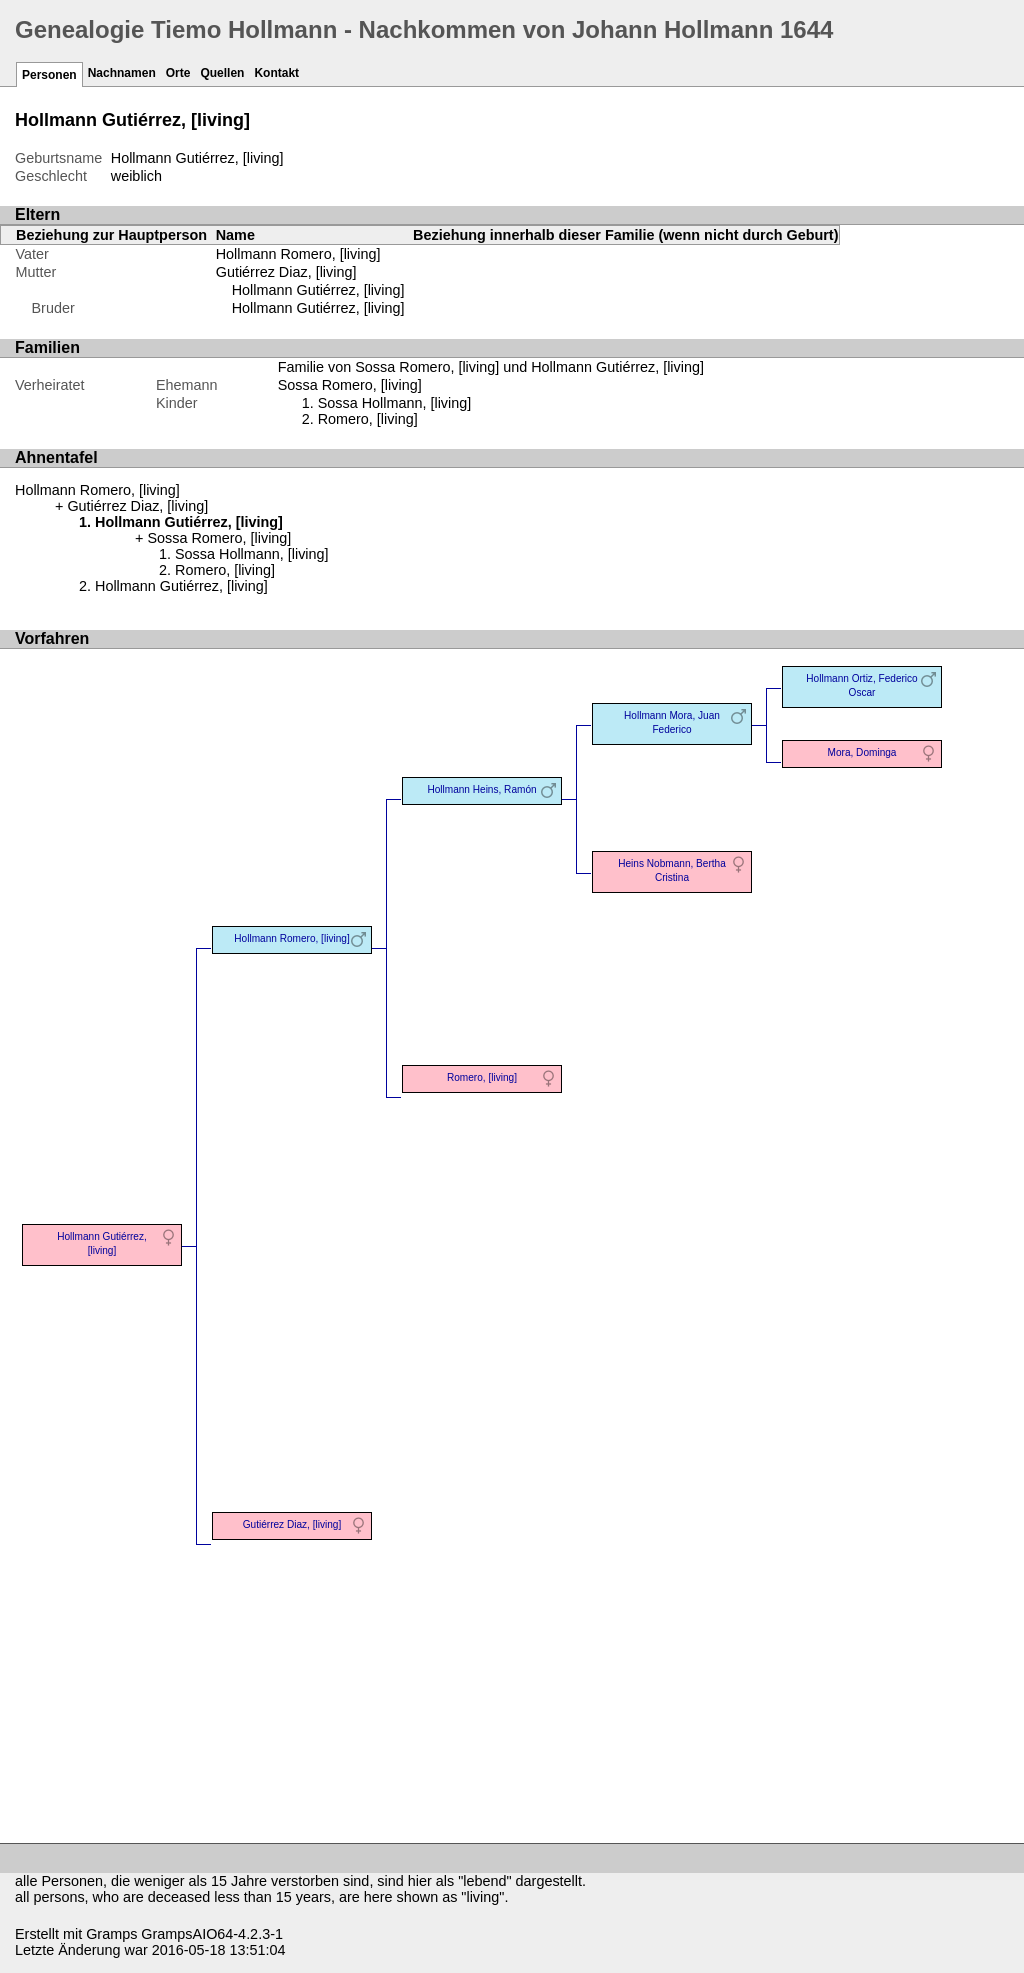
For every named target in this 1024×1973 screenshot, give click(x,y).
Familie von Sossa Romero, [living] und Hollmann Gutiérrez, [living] (491, 367)
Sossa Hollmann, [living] (395, 403)
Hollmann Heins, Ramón (481, 789)
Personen (49, 75)
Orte (178, 73)
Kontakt (276, 73)
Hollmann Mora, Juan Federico (672, 722)
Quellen (222, 73)
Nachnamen (122, 73)
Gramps (111, 1934)
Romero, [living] (368, 419)
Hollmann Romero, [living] (298, 254)
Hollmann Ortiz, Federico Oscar (861, 685)
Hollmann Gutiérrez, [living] (318, 290)
